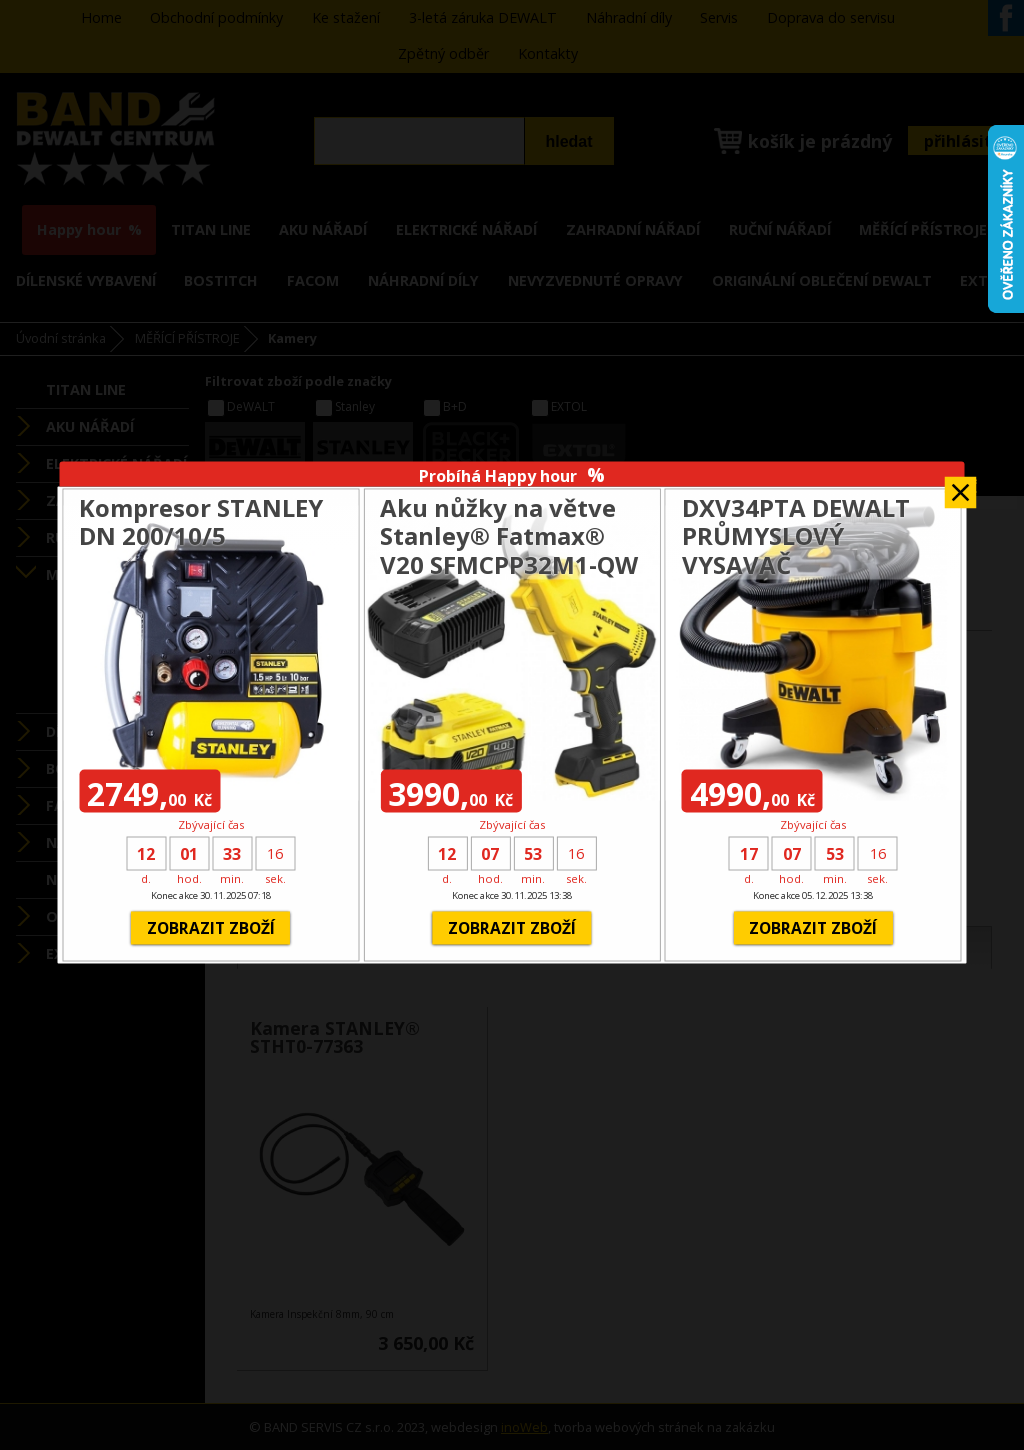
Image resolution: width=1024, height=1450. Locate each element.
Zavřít (961, 486)
